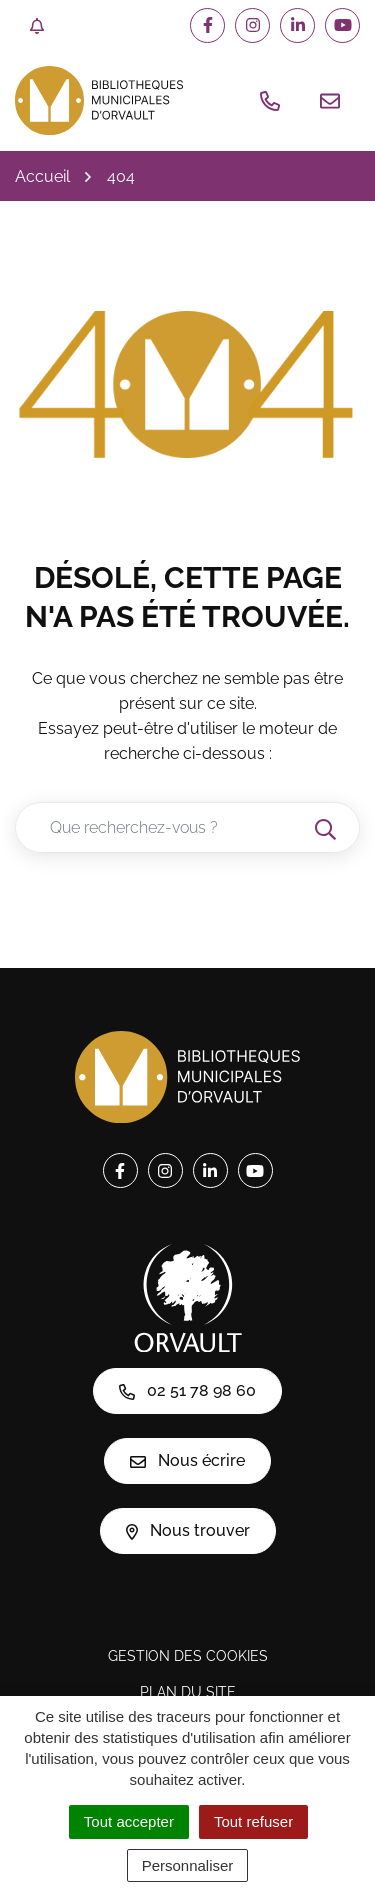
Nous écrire (187, 1460)
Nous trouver (188, 1530)
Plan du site (188, 1692)
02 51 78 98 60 (187, 1390)
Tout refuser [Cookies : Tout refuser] (253, 1821)
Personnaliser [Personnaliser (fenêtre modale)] (188, 1865)
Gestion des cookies (188, 1656)
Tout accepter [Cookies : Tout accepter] (129, 1821)
